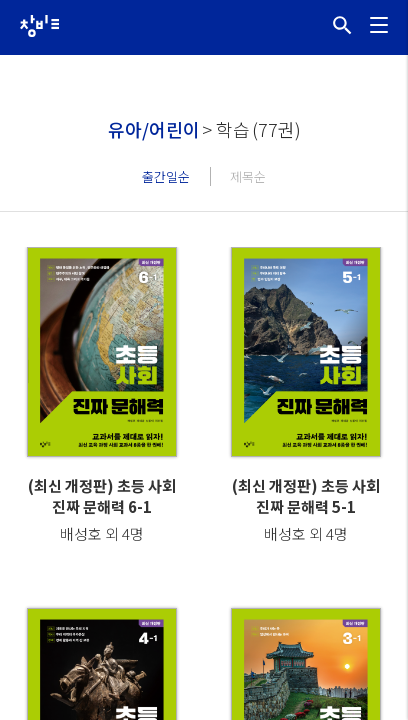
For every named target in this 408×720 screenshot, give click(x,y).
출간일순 (166, 176)
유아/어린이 (154, 129)
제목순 (248, 176)
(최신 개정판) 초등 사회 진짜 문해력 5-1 (306, 496)
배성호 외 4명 (102, 533)
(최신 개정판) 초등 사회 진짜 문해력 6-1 (102, 496)
